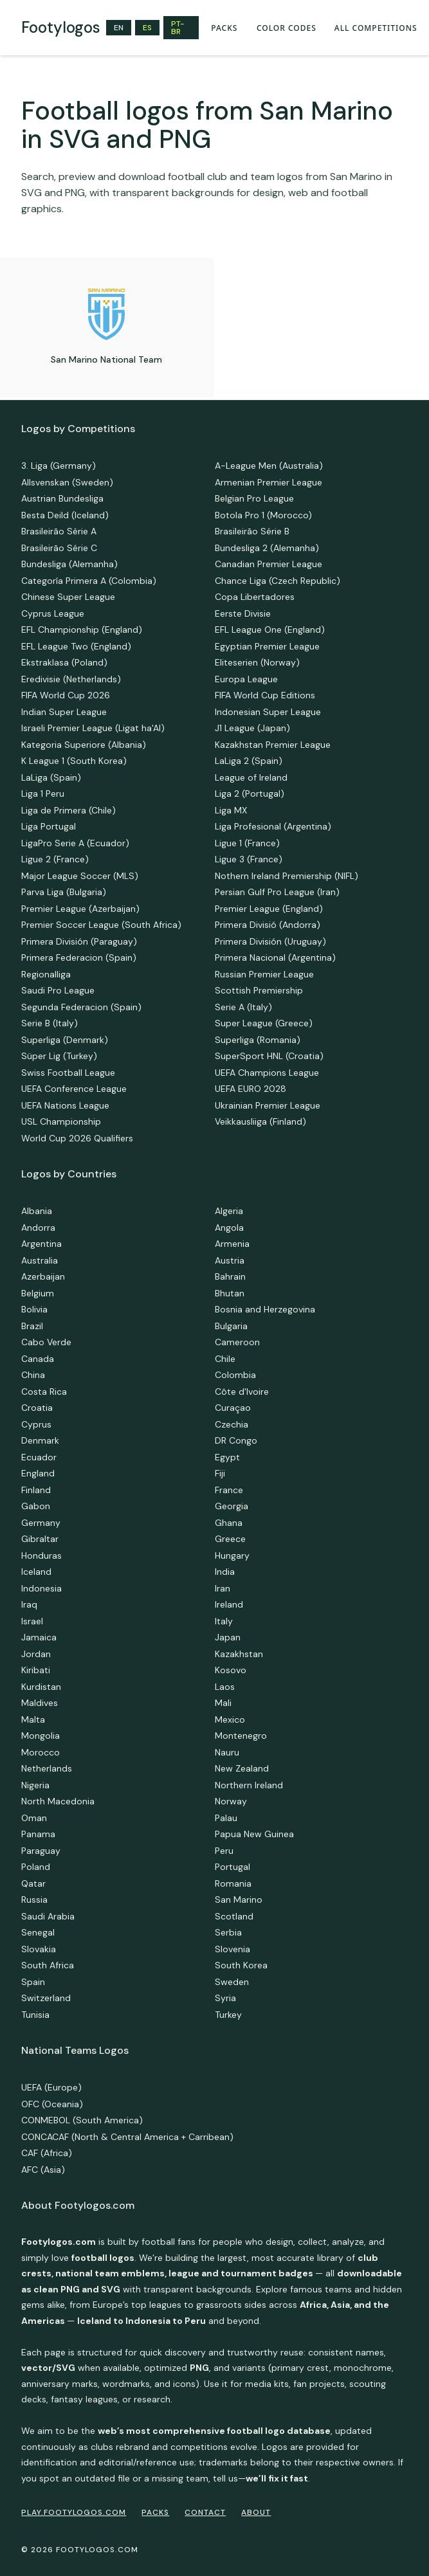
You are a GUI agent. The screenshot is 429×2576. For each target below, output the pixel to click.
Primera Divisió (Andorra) (267, 924)
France (229, 1490)
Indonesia (41, 1588)
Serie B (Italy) (49, 1023)
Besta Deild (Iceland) (65, 515)
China (33, 1375)
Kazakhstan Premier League (273, 744)
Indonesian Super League (268, 712)
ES (147, 28)
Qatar (33, 1883)
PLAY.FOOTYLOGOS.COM (73, 2512)
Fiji (220, 1473)
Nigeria (35, 1785)
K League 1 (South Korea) (74, 760)
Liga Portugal (48, 826)
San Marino (238, 1899)
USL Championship (61, 1121)
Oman (34, 1818)
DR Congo (236, 1440)
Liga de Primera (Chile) (68, 810)
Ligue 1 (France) (247, 843)
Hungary (232, 1555)
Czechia (231, 1424)
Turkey (228, 2014)
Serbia (228, 1932)
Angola (229, 1227)
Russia (34, 1899)
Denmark (40, 1440)
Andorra (38, 1227)
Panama (38, 1834)
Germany (40, 1522)
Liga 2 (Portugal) (249, 793)
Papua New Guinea (254, 1834)
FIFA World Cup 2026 (65, 695)
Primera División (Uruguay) (270, 941)
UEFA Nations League (65, 1105)
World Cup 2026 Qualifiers (77, 1138)
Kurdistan (41, 1686)
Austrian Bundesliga (62, 498)
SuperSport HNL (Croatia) (269, 1056)
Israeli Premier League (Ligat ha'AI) (93, 728)
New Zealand (242, 1768)
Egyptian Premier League (267, 646)
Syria (225, 1998)
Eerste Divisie (243, 613)
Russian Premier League (264, 974)
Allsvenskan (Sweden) (67, 482)
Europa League (246, 679)
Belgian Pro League (254, 498)
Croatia (37, 1407)
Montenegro (241, 1735)
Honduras (41, 1555)
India (225, 1571)
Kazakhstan (239, 1654)
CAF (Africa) (46, 2153)
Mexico (230, 1719)
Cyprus (36, 1424)
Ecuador (39, 1457)
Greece (230, 1539)
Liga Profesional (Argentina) (273, 826)
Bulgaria (231, 1326)
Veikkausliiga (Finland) (260, 1121)
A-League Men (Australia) (269, 465)
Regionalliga (46, 974)
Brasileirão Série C (59, 548)
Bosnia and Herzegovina (265, 1309)
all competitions (375, 28)
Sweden (232, 1982)
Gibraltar (40, 1539)
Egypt (227, 1457)
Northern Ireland (249, 1785)
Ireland (229, 1604)
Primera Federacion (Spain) (78, 957)
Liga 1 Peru (42, 793)
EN (118, 28)
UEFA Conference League (74, 1088)
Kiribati (35, 1670)
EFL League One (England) (270, 629)
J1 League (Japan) (252, 728)
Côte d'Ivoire (242, 1391)
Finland (36, 1490)
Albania (36, 1211)
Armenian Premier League (268, 482)
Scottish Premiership (259, 990)
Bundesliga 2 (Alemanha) (267, 548)
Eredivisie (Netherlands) (71, 679)
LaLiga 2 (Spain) (248, 760)
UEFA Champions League (267, 1072)
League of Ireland (251, 777)
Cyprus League (52, 613)
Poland (35, 1867)
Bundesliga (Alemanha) (69, 564)
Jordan (36, 1654)
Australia (39, 1260)
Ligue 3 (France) (248, 859)
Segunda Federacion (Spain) (81, 1007)
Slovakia (38, 1949)
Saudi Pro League (58, 990)
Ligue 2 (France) (55, 859)
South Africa (47, 1965)
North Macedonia (58, 1801)
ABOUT (256, 2512)
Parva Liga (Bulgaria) (63, 892)
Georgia (231, 1506)
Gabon (35, 1506)
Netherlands (46, 1768)
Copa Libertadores (255, 597)
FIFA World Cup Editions (265, 695)
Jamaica (39, 1637)
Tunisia (35, 2014)
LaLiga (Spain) (51, 777)
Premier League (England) (269, 908)
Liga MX (231, 810)
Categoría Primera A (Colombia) (88, 580)
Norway (231, 1801)
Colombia (235, 1375)
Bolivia (34, 1309)
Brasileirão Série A (58, 531)
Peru (224, 1850)
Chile (225, 1359)
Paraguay (40, 1850)
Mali (223, 1703)
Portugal (232, 1867)
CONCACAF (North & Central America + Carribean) (127, 2137)
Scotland (234, 1916)
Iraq (29, 1604)
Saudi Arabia (48, 1916)
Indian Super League (64, 712)
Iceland (36, 1571)
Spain (33, 1982)
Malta (33, 1719)
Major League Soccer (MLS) (79, 876)
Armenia (232, 1243)
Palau (226, 1818)
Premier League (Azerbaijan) (80, 908)
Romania (233, 1883)
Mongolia (40, 1735)
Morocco (40, 1752)
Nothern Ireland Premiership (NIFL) (286, 876)
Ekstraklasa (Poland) (64, 662)
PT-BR (178, 27)
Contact (205, 2512)
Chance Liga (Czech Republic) (277, 580)
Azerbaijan (43, 1276)
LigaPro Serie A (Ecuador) (75, 843)
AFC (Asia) (43, 2169)
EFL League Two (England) (76, 646)
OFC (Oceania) (52, 2104)
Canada (37, 1359)
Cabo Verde (46, 1342)
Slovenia (232, 1949)
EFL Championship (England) (81, 629)
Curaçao (233, 1407)
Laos (225, 1686)
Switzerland (46, 1998)
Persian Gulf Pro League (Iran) (277, 892)
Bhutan (229, 1293)
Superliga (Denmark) (64, 1040)
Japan (228, 1637)
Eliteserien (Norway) (257, 662)
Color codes (286, 28)
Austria (229, 1260)
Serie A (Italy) (243, 1007)
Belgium (37, 1293)
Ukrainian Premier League (267, 1105)
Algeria (229, 1211)
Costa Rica (44, 1391)
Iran (222, 1588)
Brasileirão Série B (252, 531)
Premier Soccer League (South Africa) (101, 924)
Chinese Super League (68, 597)
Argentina (41, 1243)
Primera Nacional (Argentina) (275, 957)
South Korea (241, 1965)
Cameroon (237, 1342)
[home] (60, 27)
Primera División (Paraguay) (79, 941)
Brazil (32, 1326)
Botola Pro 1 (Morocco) (263, 515)
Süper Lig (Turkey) (59, 1056)
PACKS (224, 28)
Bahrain (230, 1276)
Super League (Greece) (264, 1023)
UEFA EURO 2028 (250, 1088)
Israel (32, 1621)
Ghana (228, 1522)
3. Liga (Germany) (58, 465)
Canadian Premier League (268, 564)
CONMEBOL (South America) (82, 2120)
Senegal (38, 1932)
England (38, 1473)
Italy (224, 1621)
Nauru (227, 1752)
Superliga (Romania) (257, 1040)
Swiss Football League (68, 1072)
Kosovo (230, 1670)
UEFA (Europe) (51, 2087)
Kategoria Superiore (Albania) (83, 744)
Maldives (39, 1703)
